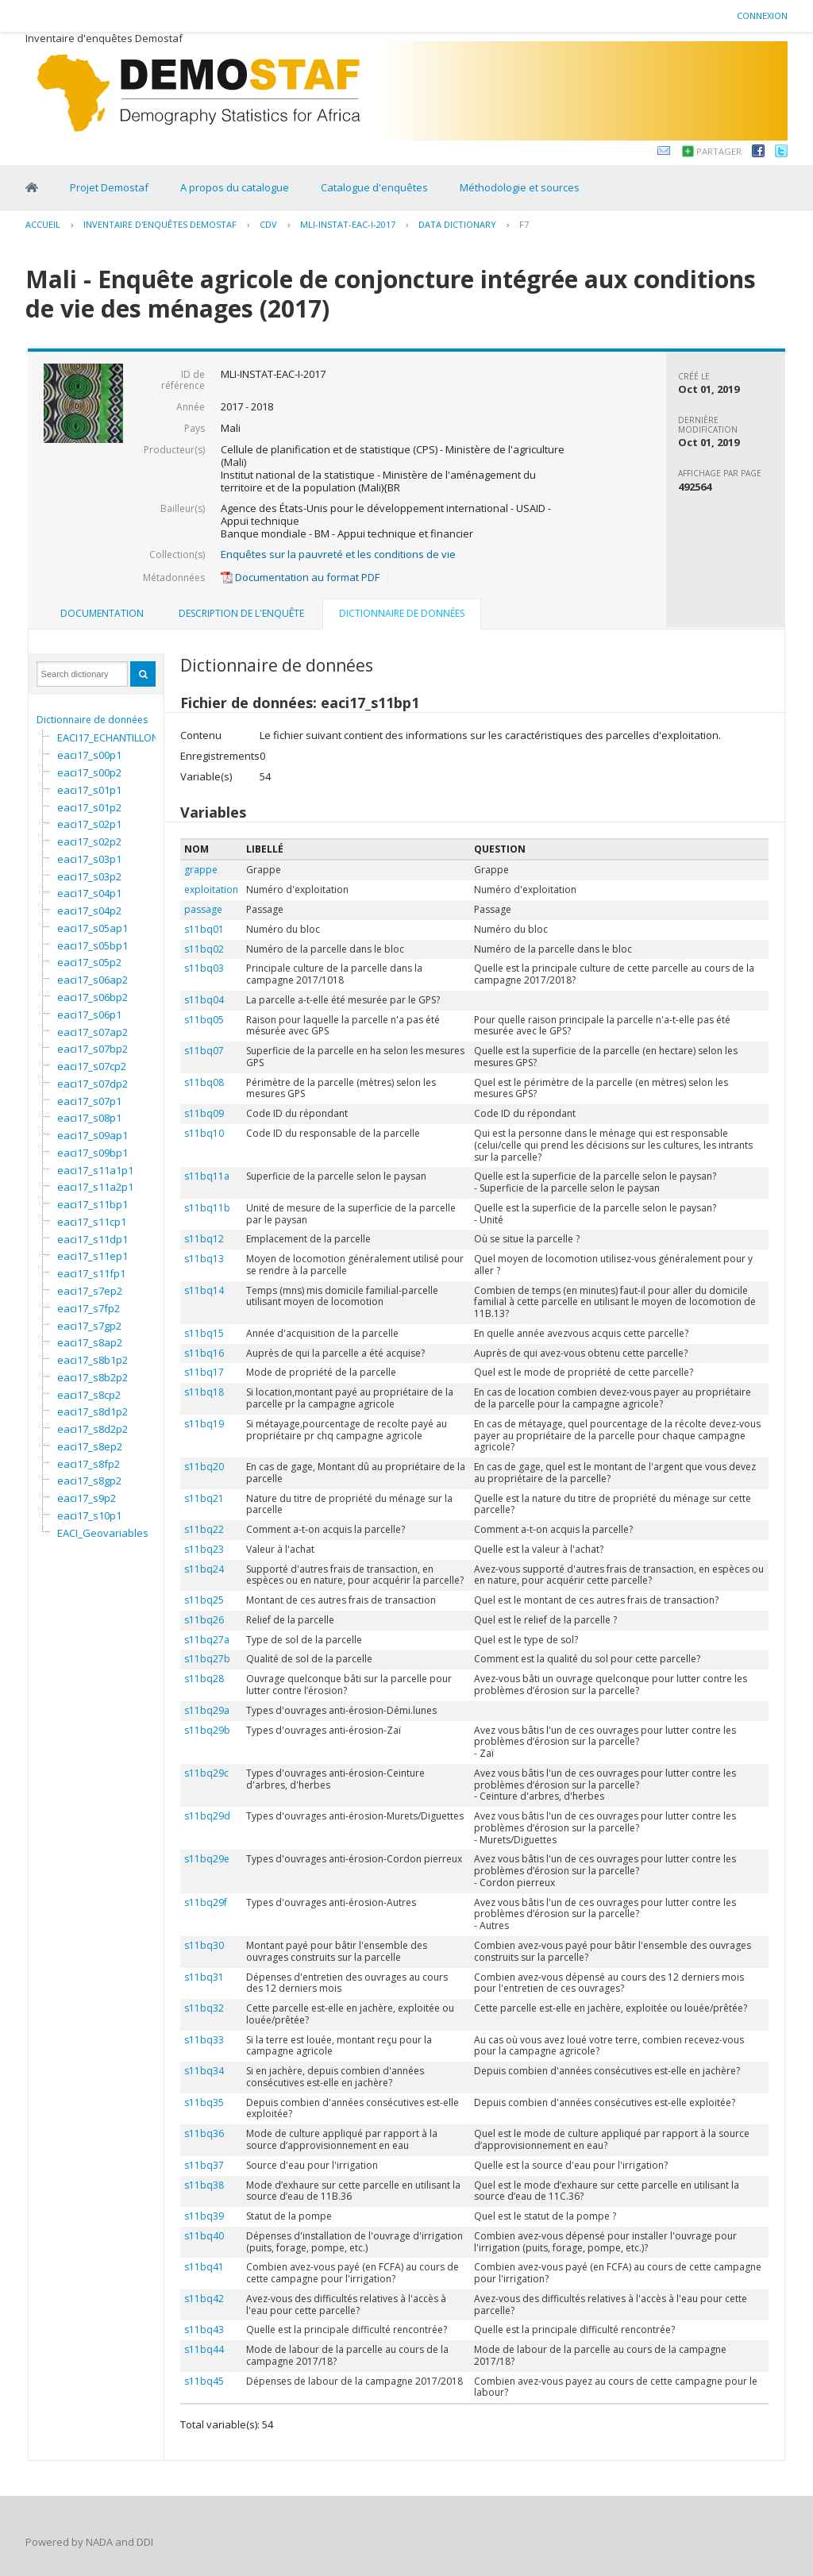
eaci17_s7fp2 (88, 1308)
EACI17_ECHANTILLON (108, 737)
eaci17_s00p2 (89, 772)
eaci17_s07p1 (89, 1101)
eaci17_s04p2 (89, 910)
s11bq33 (204, 2040)
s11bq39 (204, 2216)
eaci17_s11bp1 (92, 1204)
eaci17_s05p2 (89, 962)
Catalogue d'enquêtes (374, 187)
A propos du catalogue (234, 187)
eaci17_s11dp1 (92, 1239)
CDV (268, 224)
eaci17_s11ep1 (92, 1255)
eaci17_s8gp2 (89, 1480)
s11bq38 (204, 2185)
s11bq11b (207, 1208)
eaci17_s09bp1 (92, 1152)
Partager (719, 151)
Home (31, 187)
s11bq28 (204, 1678)
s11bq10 (204, 1133)
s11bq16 (204, 1353)
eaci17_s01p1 (89, 790)
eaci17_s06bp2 (92, 997)
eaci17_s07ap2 (92, 1032)
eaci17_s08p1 (89, 1117)
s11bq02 (204, 949)
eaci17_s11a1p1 (95, 1170)
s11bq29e (206, 1859)
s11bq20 (204, 1466)
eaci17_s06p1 (89, 1014)
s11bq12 (204, 1239)
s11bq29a (206, 1710)
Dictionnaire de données (92, 719)
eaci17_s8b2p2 (92, 1377)
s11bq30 (204, 1945)
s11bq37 (204, 2165)
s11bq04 (204, 1000)
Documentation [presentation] (102, 613)
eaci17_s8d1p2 (92, 1411)
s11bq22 (204, 1529)
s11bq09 (204, 1113)
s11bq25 (204, 1600)
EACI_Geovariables (102, 1533)
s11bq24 (204, 1569)
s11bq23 (204, 1549)
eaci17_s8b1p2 (92, 1359)
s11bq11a (206, 1176)
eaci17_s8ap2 (89, 1342)
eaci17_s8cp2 (89, 1394)
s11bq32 (204, 2008)
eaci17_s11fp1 (91, 1273)
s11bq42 (204, 2298)
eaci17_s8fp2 (88, 1463)
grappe (201, 869)
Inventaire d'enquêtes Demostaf (160, 224)
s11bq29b (207, 1730)
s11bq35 (204, 2102)
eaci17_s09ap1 (92, 1135)
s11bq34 (204, 2070)
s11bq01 (204, 929)
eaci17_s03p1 (89, 859)
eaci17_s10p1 (89, 1515)
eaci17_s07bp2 (92, 1048)
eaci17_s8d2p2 (92, 1429)
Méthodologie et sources (520, 187)
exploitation (211, 889)
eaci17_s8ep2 (89, 1446)
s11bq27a (206, 1639)
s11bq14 (204, 1290)
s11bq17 (204, 1372)
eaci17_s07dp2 (92, 1083)
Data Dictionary (457, 224)
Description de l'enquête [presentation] (241, 613)
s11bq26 (204, 1620)
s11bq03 (204, 968)
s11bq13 (204, 1258)
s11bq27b (207, 1658)
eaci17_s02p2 (89, 841)
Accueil (42, 224)
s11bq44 (204, 2349)
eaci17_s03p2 (89, 876)
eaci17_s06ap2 (92, 979)
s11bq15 (204, 1333)
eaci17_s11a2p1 (95, 1186)
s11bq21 (204, 1498)
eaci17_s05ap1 (92, 928)
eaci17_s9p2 (86, 1498)
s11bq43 (204, 2329)
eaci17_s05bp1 (92, 945)
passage (203, 909)
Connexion (762, 15)
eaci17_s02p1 (89, 824)
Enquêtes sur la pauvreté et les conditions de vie (338, 554)
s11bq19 (204, 1423)
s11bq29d (207, 1816)
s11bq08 (204, 1082)
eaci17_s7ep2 (89, 1290)
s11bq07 (204, 1050)
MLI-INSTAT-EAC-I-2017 (347, 224)
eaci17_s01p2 (89, 807)
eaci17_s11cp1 (91, 1221)
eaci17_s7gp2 (89, 1325)
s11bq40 (204, 2236)
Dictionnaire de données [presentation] (401, 613)
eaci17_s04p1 (89, 893)
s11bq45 (204, 2381)
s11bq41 (204, 2267)
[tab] (102, 614)
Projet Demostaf (109, 187)
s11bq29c (206, 1773)
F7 (524, 224)
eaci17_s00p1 (89, 755)
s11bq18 (204, 1392)
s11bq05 (204, 1019)
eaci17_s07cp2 (91, 1066)
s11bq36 (204, 2133)
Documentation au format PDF (300, 577)
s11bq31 (204, 1977)
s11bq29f (205, 1902)
